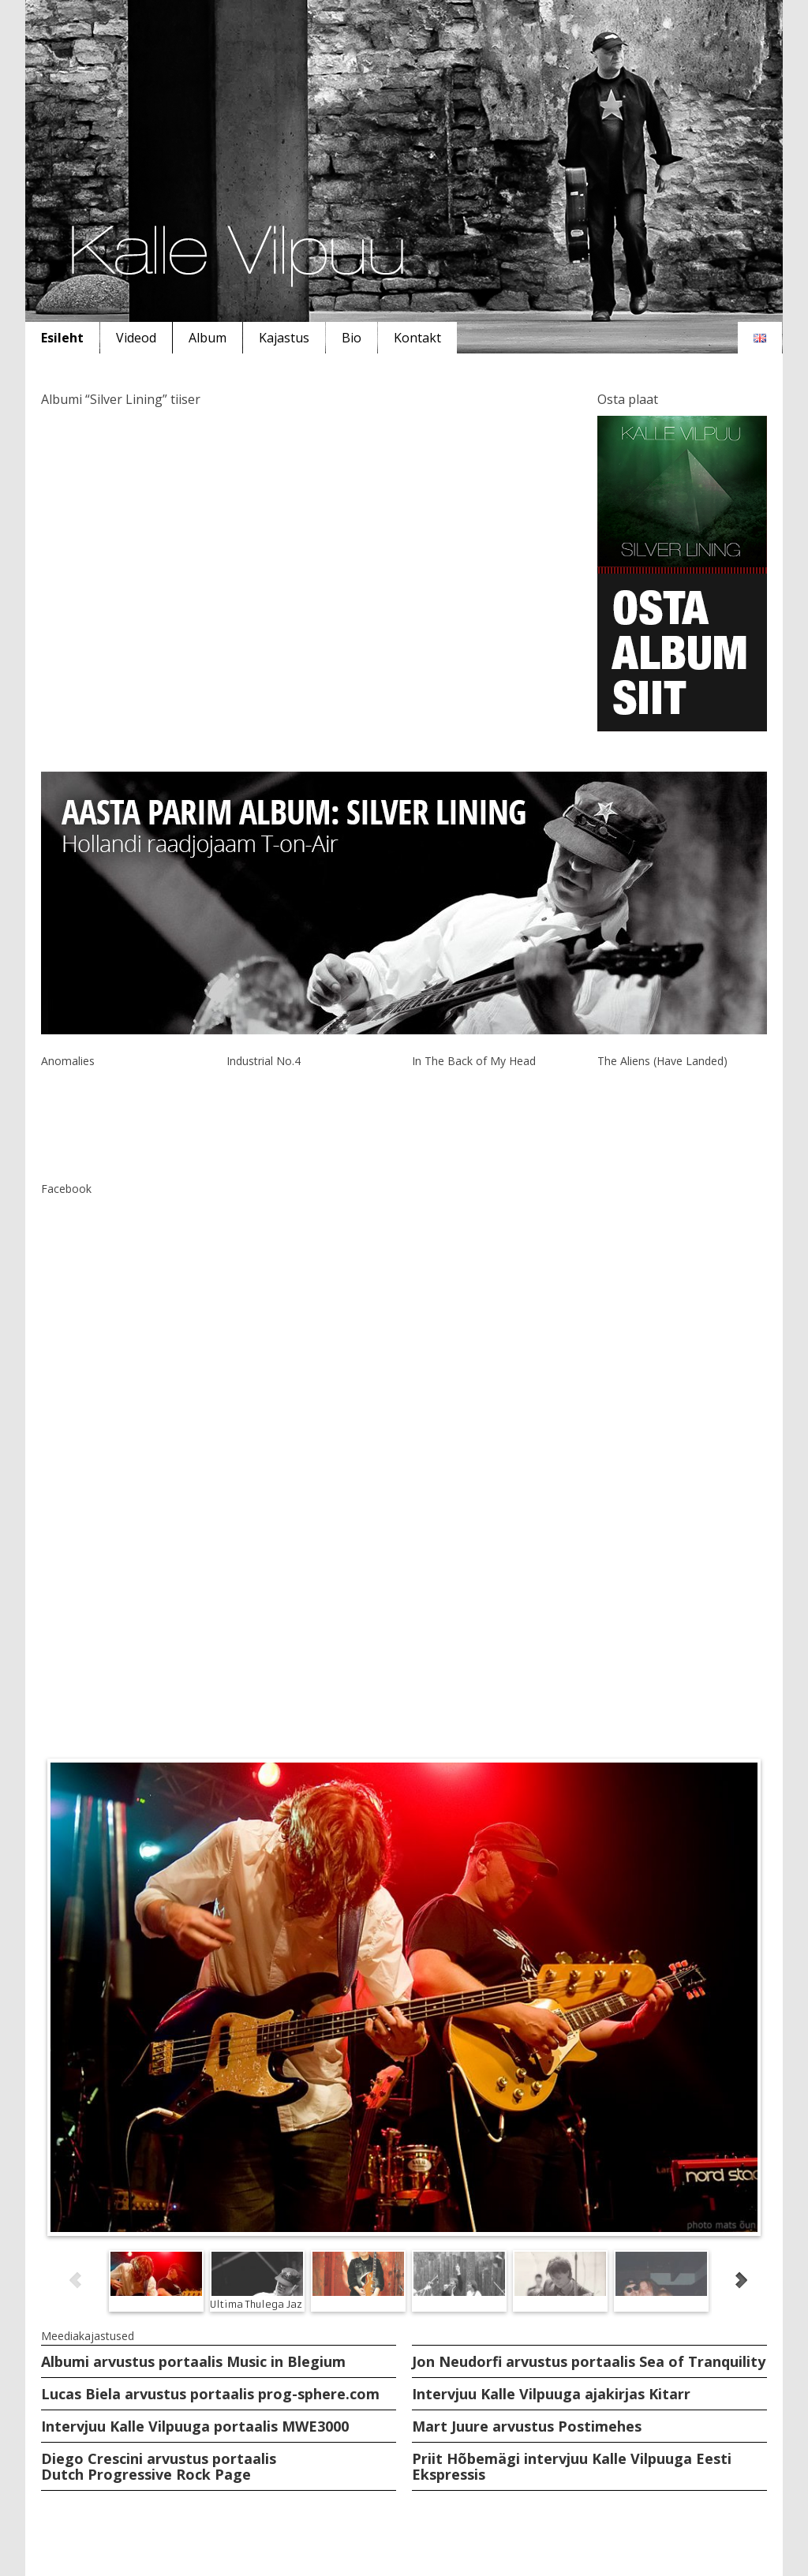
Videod (136, 337)
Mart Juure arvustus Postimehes (527, 2426)
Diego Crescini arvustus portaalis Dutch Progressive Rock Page (158, 2466)
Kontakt (417, 337)
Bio (351, 337)
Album (207, 337)
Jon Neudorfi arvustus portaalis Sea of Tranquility (588, 2361)
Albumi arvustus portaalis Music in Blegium (193, 2361)
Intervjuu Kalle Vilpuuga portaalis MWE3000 (195, 2426)
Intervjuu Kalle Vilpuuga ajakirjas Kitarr (551, 2393)
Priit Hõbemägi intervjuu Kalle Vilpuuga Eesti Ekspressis (571, 2466)
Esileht (62, 337)
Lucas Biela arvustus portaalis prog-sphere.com (210, 2393)
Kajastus (284, 337)
